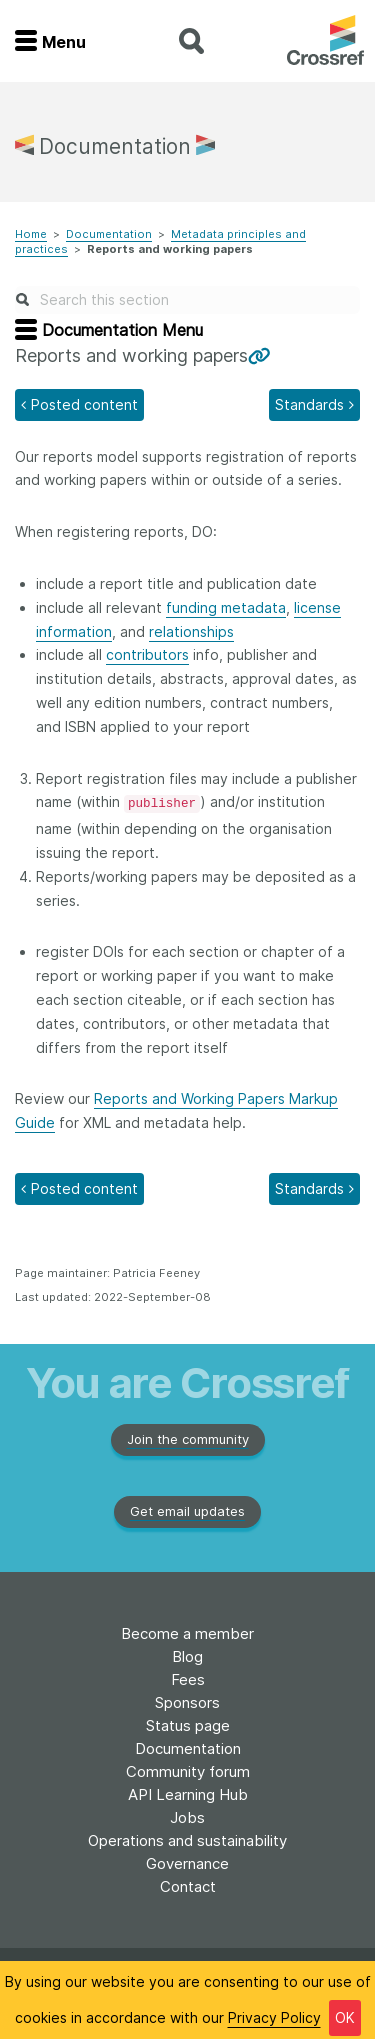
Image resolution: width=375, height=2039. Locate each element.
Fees (188, 1679)
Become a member (187, 1633)
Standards (309, 404)
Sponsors (187, 1702)
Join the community (188, 1439)
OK (345, 2017)
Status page (188, 1725)
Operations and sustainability (187, 1840)
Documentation (109, 234)
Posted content (84, 404)
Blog (187, 1656)
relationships (191, 631)
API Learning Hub (188, 1794)
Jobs (187, 1817)
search (191, 41)
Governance (187, 1863)
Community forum (188, 1771)
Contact (188, 1886)
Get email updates (187, 1511)
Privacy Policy (274, 2017)
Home (31, 234)
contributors (147, 654)
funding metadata (226, 607)
